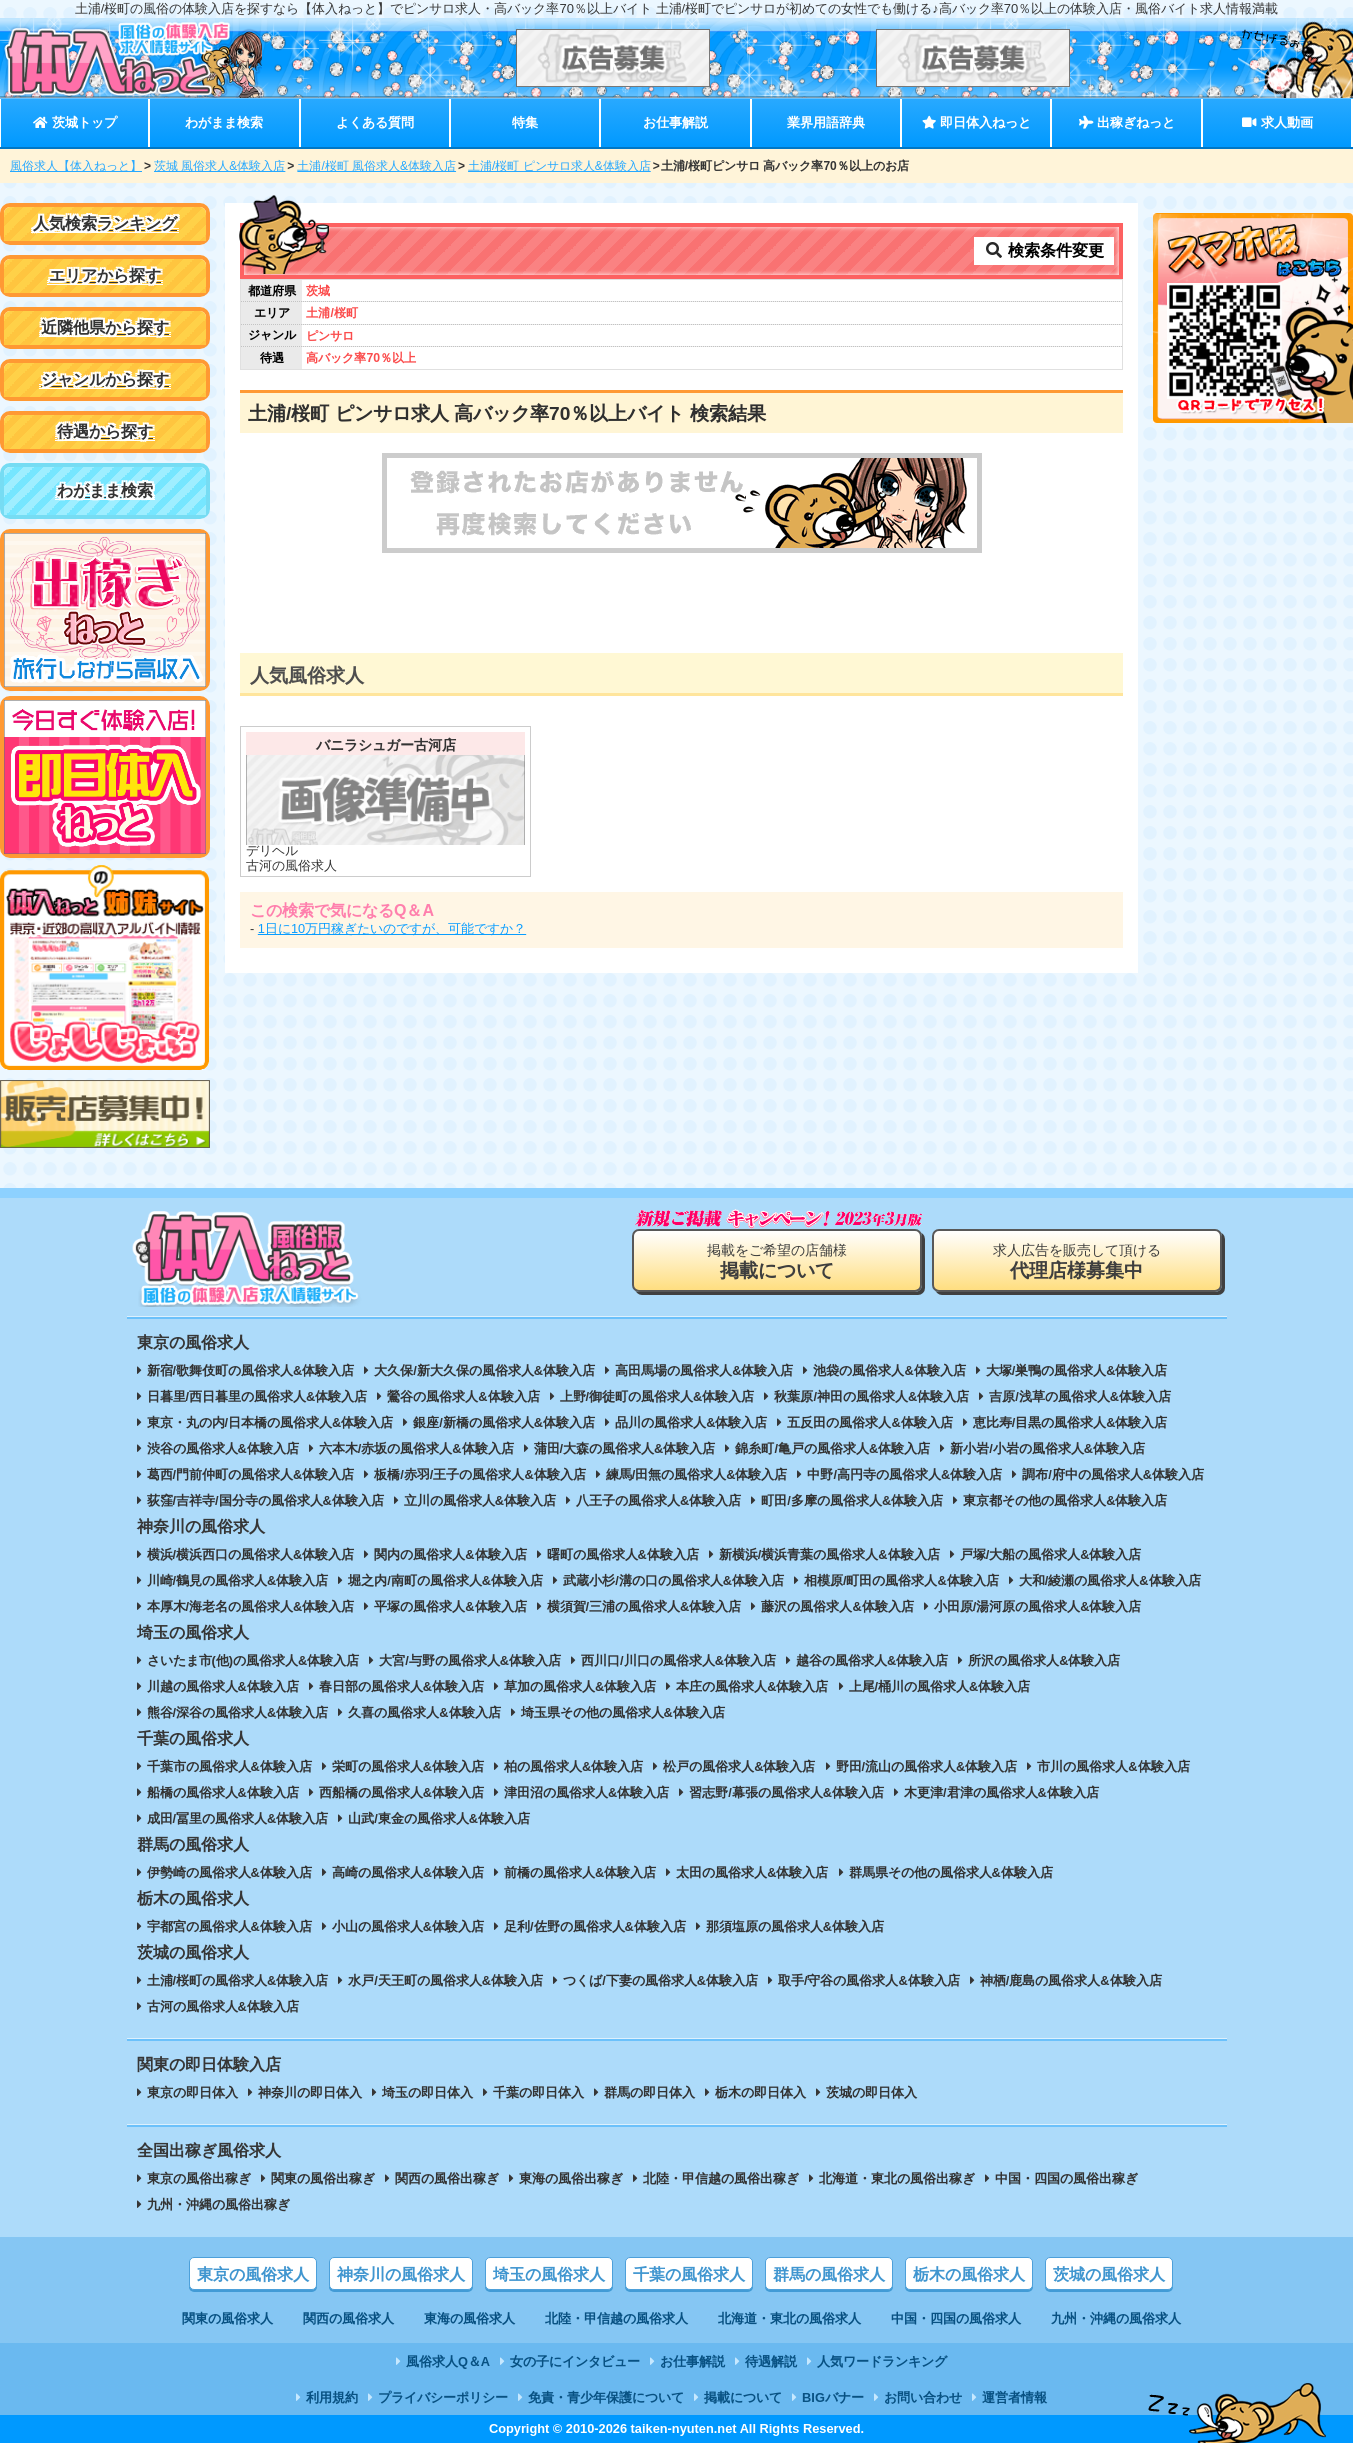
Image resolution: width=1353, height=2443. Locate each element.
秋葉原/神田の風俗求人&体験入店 (871, 1396)
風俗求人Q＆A (448, 2361)
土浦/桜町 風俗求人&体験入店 (376, 166)
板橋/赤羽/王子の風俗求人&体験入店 (479, 1474)
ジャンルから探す (105, 379)
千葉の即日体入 (538, 2092)
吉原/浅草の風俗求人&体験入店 (1080, 1396)
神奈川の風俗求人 (401, 2274)
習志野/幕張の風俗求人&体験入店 (786, 1792)
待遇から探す (105, 431)
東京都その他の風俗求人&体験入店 (1065, 1500)
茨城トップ (74, 122)
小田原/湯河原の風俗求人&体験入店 (1038, 1606)
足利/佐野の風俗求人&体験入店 (595, 1926)
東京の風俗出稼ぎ (199, 2178)
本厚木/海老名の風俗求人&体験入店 (251, 1606)
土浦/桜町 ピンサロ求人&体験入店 (559, 166)
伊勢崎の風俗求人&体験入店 (229, 1872)
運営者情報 (1014, 2397)
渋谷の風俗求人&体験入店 (223, 1448)
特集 (525, 122)
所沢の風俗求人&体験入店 (1044, 1660)
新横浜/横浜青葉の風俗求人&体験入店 (829, 1554)
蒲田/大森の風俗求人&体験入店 (625, 1448)
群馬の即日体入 (649, 2092)
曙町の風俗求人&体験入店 (623, 1554)
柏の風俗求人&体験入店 (573, 1766)
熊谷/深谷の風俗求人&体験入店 (238, 1712)
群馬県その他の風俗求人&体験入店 (951, 1872)
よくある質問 (375, 122)
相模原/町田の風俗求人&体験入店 (901, 1580)
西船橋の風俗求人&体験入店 (401, 1792)
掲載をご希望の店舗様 (777, 1261)
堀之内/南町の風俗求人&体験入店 (445, 1580)
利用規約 (332, 2397)
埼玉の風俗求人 (549, 2274)
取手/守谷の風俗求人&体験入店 (869, 1980)
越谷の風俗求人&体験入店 (872, 1660)
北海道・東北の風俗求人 (789, 2318)
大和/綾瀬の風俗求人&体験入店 (1110, 1580)
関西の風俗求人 (348, 2318)
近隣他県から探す (105, 327)
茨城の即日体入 (871, 2092)
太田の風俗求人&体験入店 (752, 1872)
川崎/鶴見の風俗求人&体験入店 (238, 1580)
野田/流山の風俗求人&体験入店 (927, 1766)
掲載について (743, 2397)
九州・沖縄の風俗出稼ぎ (218, 2204)
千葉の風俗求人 (689, 2274)
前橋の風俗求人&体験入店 (580, 1872)
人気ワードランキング (882, 2361)
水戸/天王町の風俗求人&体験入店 (445, 1980)
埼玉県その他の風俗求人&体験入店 (623, 1712)
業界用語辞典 (826, 122)
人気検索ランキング (105, 223)
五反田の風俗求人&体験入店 (869, 1422)
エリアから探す (105, 275)
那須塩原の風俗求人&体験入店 (795, 1926)
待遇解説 (771, 2361)
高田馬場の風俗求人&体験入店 (704, 1370)
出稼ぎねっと (1127, 122)
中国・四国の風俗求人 (956, 2318)
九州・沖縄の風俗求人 (1116, 2318)
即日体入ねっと (976, 122)
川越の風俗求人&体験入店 (223, 1686)
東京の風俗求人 (253, 2274)
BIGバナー (833, 2397)
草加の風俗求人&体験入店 (580, 1686)
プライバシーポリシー (443, 2397)
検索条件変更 (1044, 250)
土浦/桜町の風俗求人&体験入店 (238, 1980)
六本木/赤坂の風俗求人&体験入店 (416, 1448)
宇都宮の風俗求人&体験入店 (229, 1926)
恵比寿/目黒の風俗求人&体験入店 (1070, 1422)
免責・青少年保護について (606, 2397)
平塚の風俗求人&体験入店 (450, 1606)
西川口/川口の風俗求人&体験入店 (678, 1660)
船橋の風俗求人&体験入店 (223, 1792)
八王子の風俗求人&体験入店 (658, 1500)
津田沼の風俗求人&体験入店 (586, 1792)
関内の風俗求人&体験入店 (450, 1554)
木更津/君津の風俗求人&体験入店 (1001, 1792)
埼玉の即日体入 (427, 2092)
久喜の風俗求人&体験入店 (424, 1712)
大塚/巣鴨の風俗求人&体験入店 (1077, 1370)
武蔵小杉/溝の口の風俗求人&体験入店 (673, 1580)
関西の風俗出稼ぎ (447, 2178)
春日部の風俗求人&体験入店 (401, 1686)
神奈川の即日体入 (310, 2092)
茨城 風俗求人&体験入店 (219, 166)
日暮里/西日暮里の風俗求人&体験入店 (257, 1396)
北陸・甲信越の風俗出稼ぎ (721, 2178)
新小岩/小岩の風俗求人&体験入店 (1047, 1448)
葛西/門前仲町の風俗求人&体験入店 (251, 1474)
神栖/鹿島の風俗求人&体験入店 (1071, 1980)
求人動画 (1277, 122)
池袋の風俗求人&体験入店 (889, 1370)
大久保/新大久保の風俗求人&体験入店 (484, 1370)
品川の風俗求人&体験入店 (691, 1422)
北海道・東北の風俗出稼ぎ (897, 2178)
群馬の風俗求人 (829, 2274)
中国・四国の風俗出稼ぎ (1066, 2178)
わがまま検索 (224, 122)
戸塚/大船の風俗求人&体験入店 (1051, 1554)
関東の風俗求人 (227, 2318)
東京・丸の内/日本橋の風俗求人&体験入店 (270, 1422)
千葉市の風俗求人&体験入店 (229, 1766)
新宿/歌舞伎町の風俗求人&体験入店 (251, 1370)
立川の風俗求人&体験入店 (480, 1500)
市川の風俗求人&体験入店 (1113, 1766)
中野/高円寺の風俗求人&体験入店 (904, 1474)
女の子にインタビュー (575, 2361)
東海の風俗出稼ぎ (571, 2178)
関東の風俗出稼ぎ (323, 2178)
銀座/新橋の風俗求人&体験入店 (504, 1422)
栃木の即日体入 (760, 2092)
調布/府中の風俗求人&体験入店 (1113, 1474)
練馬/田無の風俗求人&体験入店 (697, 1474)
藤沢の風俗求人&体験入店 (837, 1606)
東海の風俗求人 (469, 2318)
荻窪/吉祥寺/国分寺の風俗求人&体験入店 (265, 1500)
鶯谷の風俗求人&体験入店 (463, 1396)
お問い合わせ (923, 2397)
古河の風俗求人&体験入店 (223, 2006)
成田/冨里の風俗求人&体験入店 (238, 1818)
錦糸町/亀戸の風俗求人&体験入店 (832, 1448)
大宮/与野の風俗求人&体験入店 (470, 1660)
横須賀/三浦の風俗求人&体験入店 (644, 1606)
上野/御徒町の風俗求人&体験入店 (657, 1396)
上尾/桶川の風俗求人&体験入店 (940, 1686)
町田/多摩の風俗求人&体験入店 (852, 1500)
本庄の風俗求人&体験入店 (752, 1686)
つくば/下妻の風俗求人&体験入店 (660, 1980)
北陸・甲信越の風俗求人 (616, 2318)
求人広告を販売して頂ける (1077, 1261)
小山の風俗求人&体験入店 (408, 1926)
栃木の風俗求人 (969, 2274)
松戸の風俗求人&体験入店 (739, 1766)
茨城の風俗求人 (1109, 2274)
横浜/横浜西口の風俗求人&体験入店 (251, 1554)
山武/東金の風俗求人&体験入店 (439, 1818)
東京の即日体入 (192, 2092)
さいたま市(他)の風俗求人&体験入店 (253, 1660)
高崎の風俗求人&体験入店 (408, 1872)
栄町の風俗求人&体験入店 (408, 1766)
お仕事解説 (675, 122)
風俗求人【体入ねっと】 (76, 166)
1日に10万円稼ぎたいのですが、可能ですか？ (392, 928)
